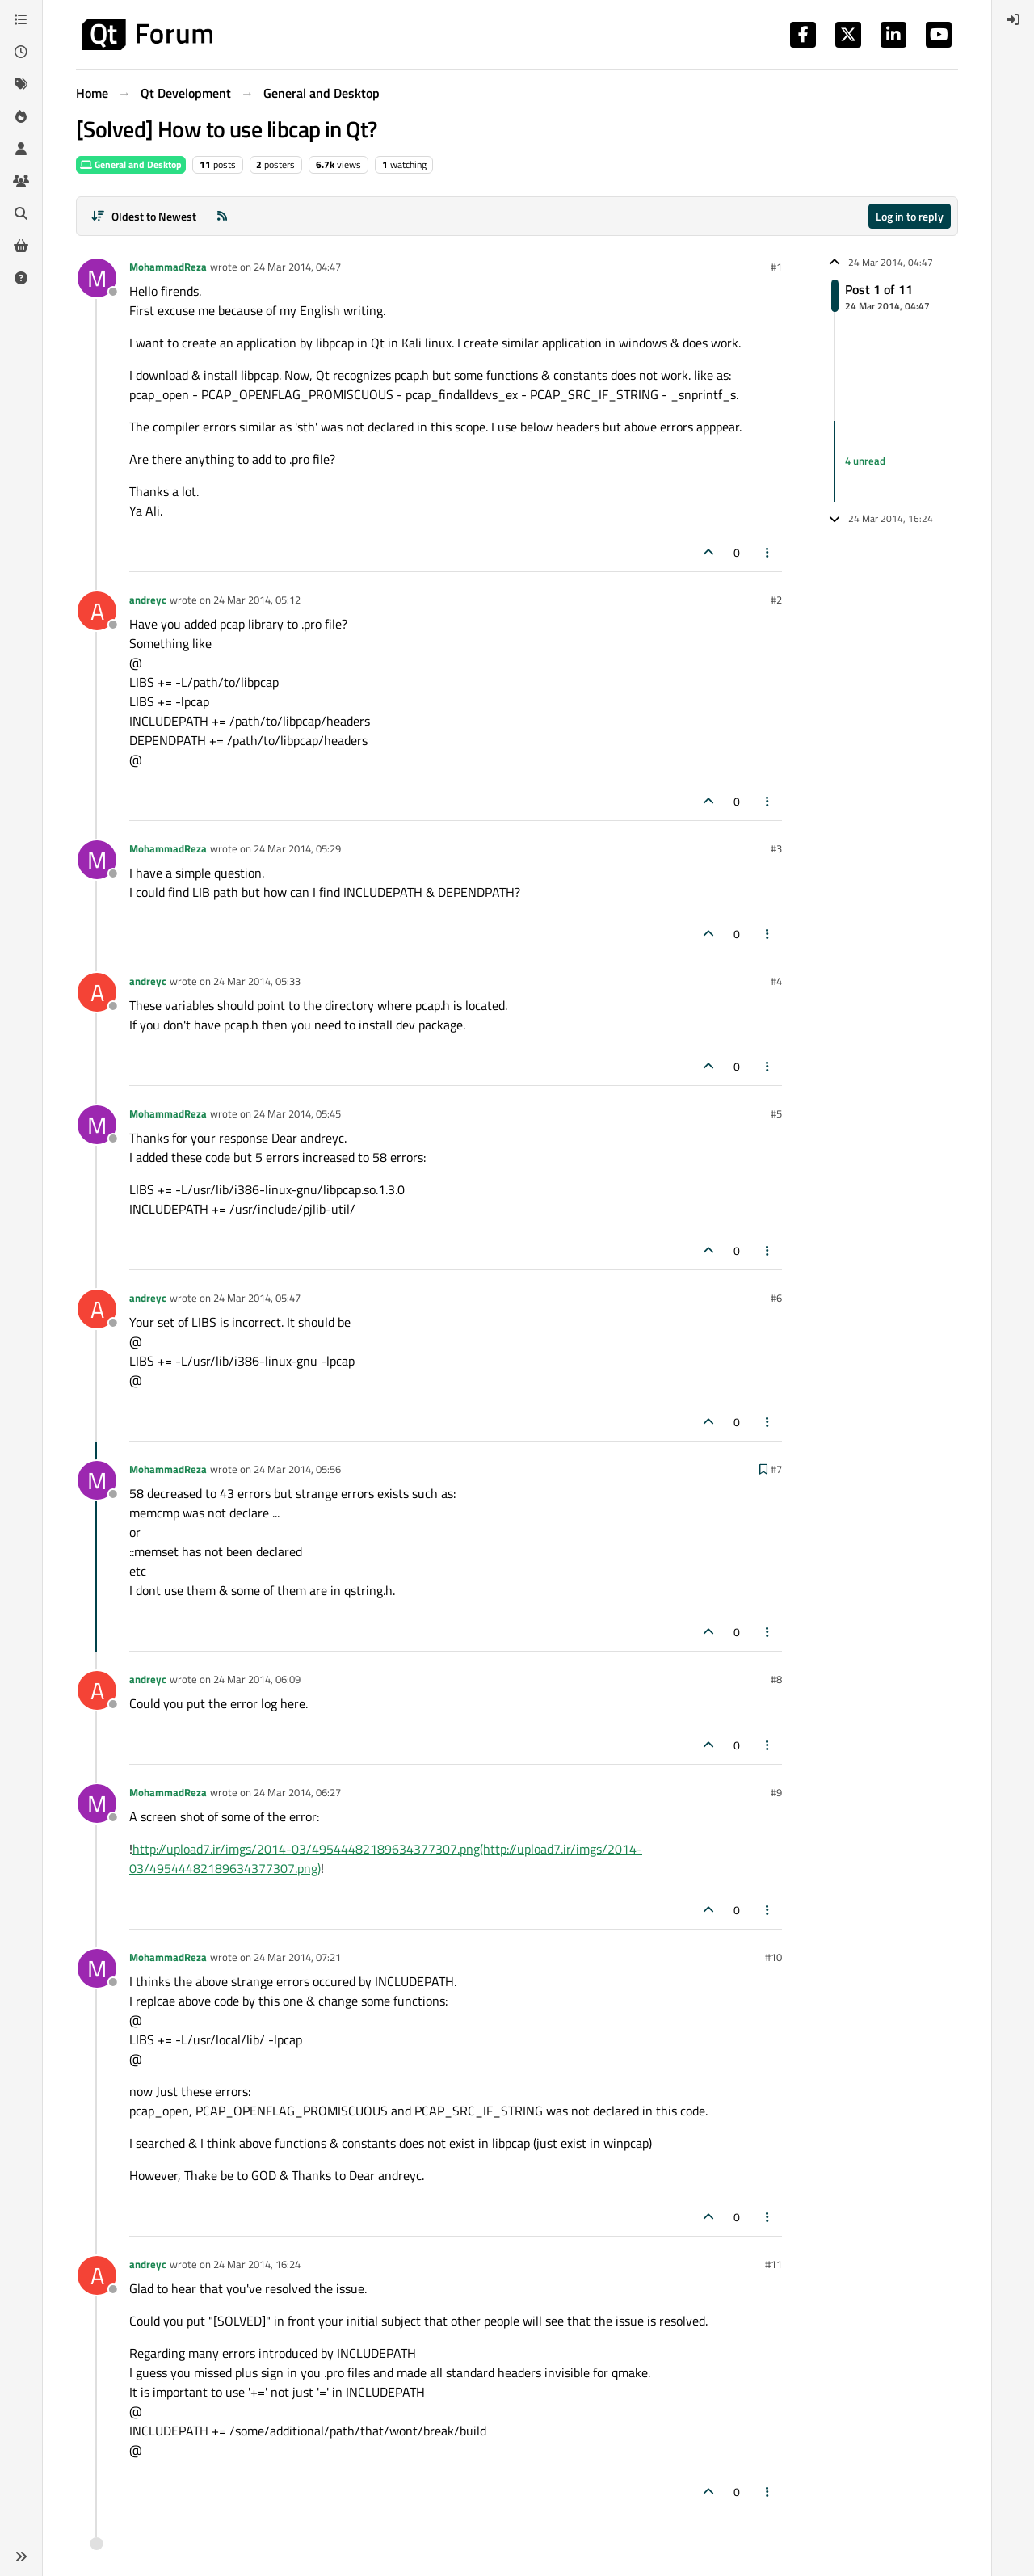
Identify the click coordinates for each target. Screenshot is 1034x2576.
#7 (776, 1469)
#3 (776, 848)
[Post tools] (768, 552)
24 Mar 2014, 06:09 (257, 1679)
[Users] (21, 149)
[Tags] (21, 84)
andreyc (147, 599)
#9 (776, 1792)
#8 (776, 1679)
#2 (776, 599)
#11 (773, 2264)
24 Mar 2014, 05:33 (257, 981)
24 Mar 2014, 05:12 (257, 599)
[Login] (1013, 19)
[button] (21, 2557)
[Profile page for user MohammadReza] (97, 278)
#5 (776, 1113)
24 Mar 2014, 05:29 (297, 848)
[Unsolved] (21, 278)
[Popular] (21, 116)
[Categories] (21, 19)
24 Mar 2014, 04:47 (297, 267)
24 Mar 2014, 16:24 (257, 2264)
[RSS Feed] (222, 216)
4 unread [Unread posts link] (865, 460)
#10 (773, 1957)
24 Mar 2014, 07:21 (297, 1957)
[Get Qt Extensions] (21, 246)
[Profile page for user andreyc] (97, 610)
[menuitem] (1013, 19)
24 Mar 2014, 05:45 (297, 1113)
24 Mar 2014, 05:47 (257, 1298)
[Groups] (21, 181)
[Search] (21, 213)
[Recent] (21, 52)
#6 (776, 1298)
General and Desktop (131, 164)
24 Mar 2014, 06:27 (297, 1792)
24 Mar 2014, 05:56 (297, 1469)
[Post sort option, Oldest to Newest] (143, 216)
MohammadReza (168, 267)
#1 (776, 267)
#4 (776, 981)
